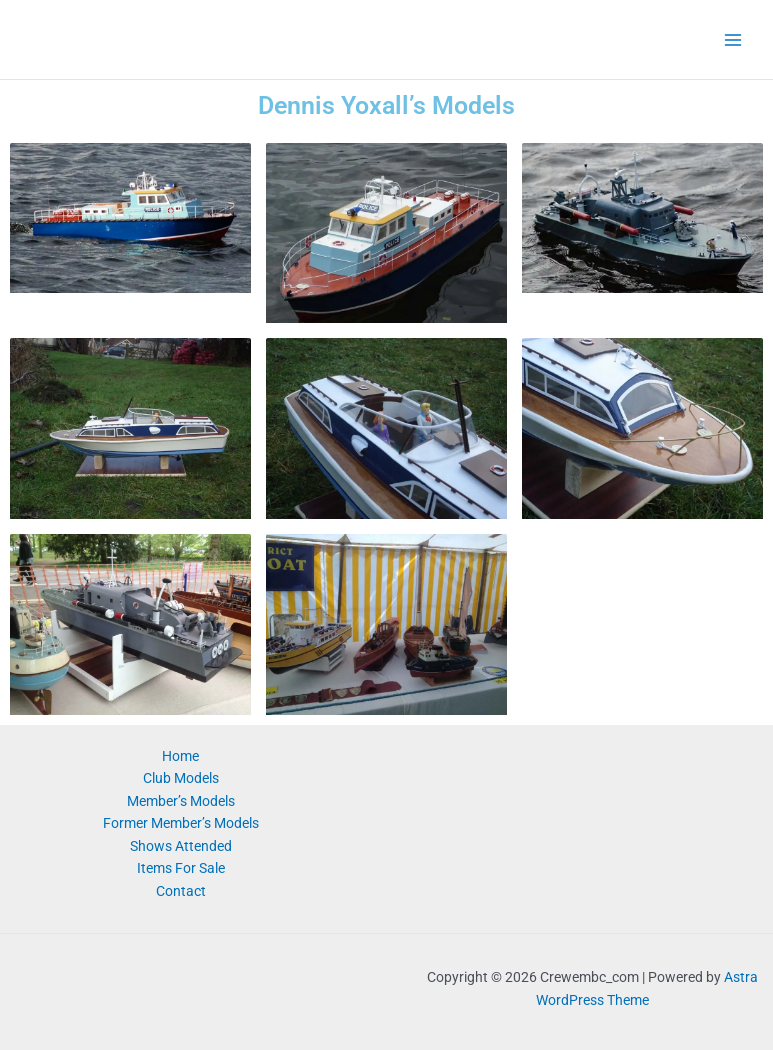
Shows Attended (181, 846)
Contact (181, 891)
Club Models (181, 778)
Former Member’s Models (181, 823)
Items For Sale (181, 868)
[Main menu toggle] (733, 39)
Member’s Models (181, 801)
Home (180, 756)
